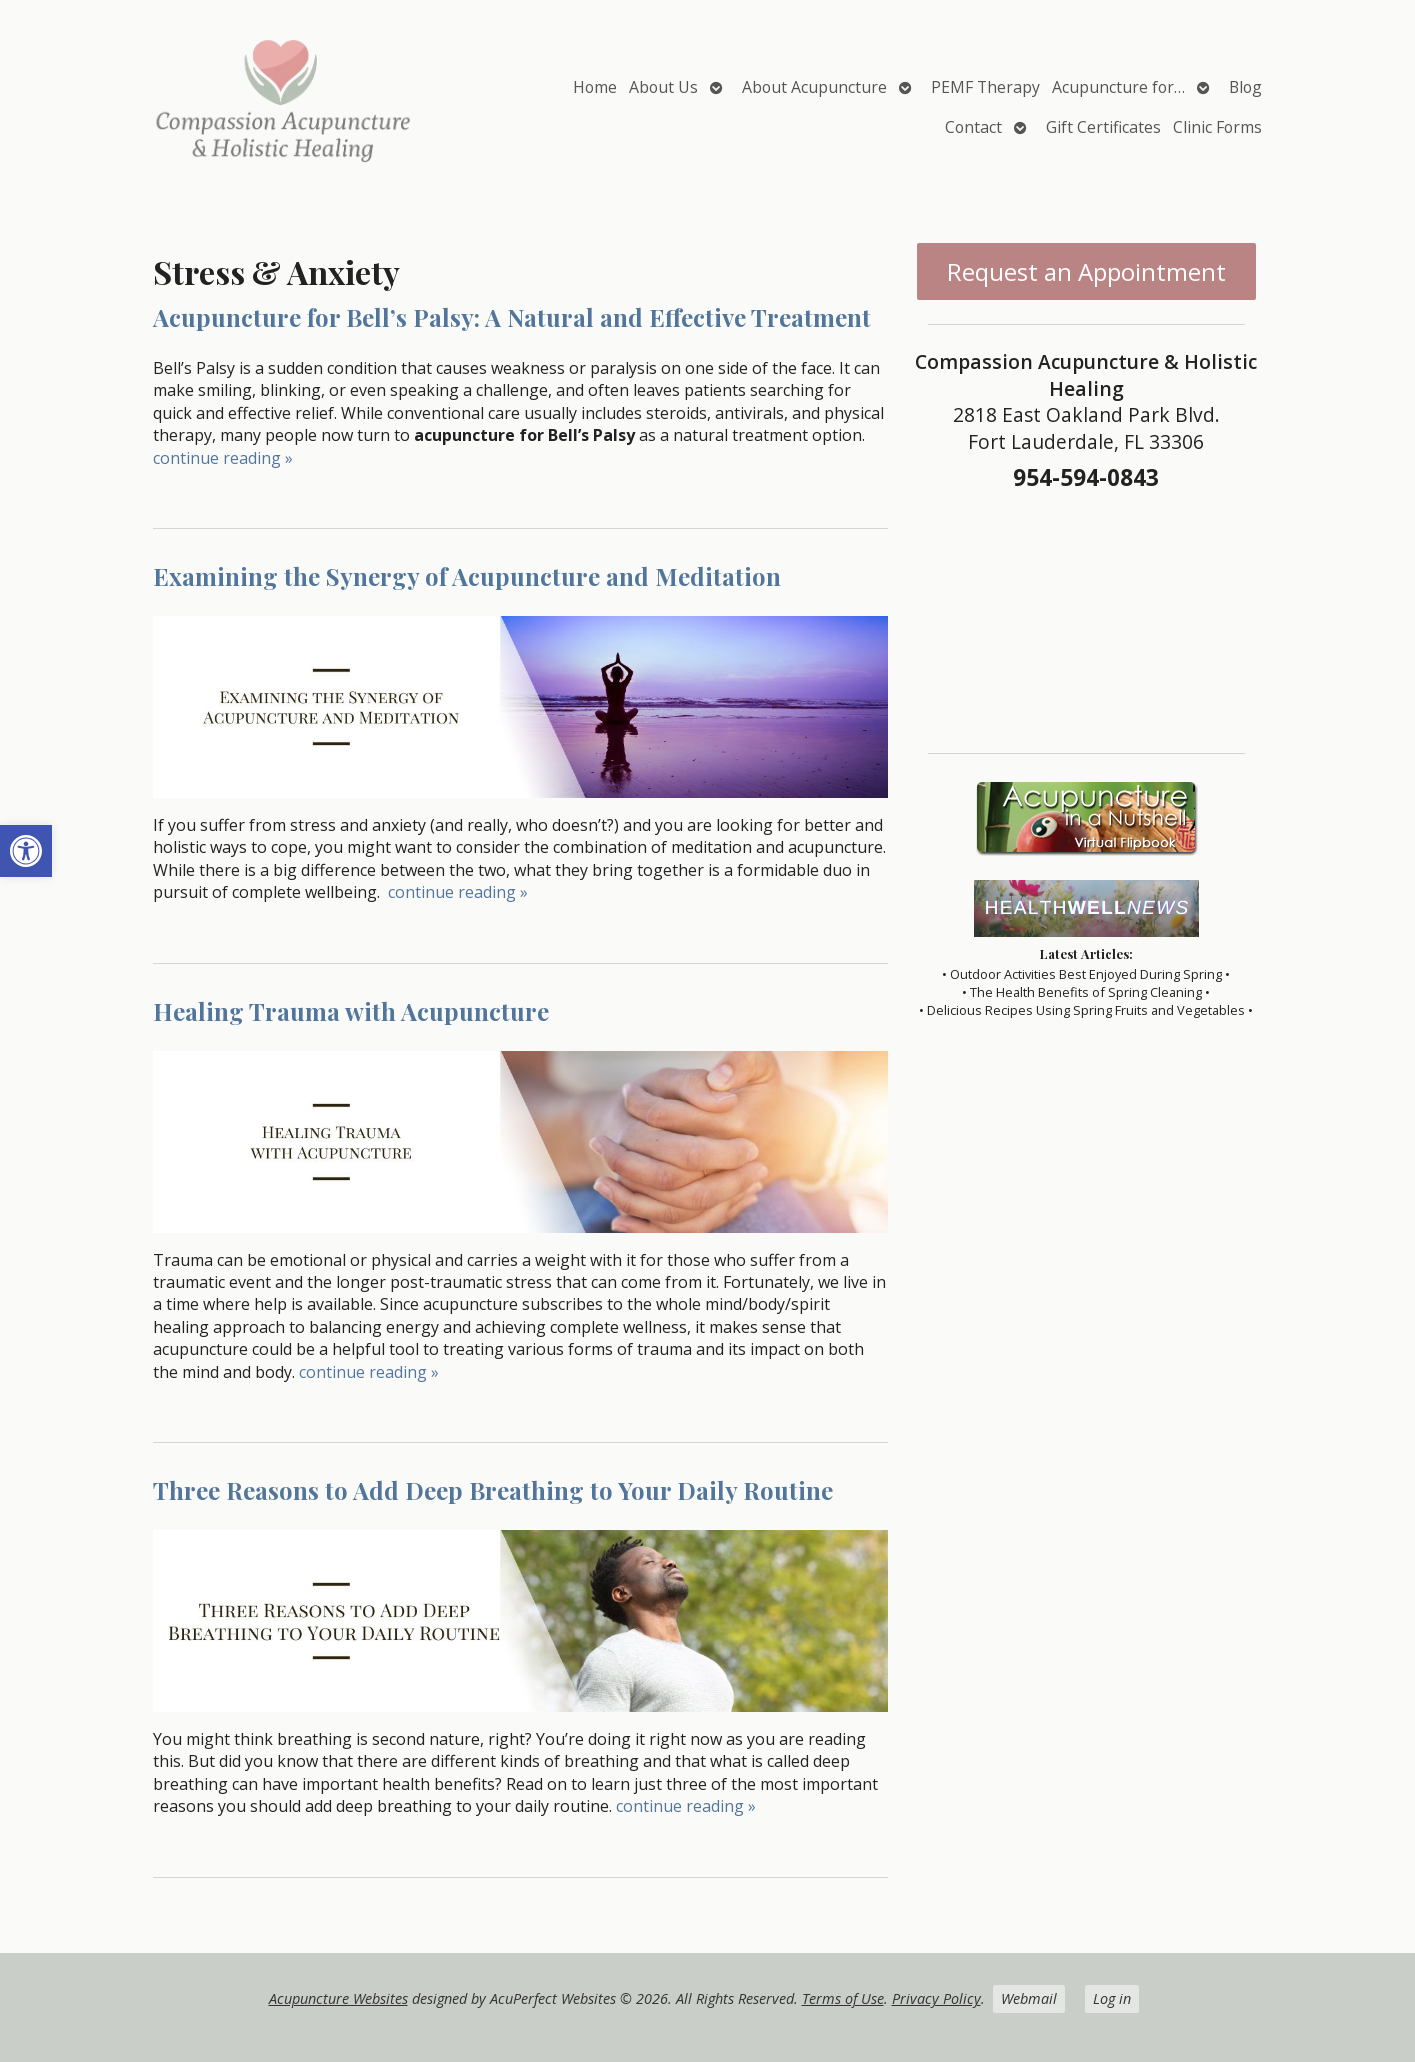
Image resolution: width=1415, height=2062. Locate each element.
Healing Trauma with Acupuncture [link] (351, 1011)
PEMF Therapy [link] (985, 87)
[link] (26, 851)
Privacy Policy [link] (936, 1998)
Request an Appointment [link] (1086, 271)
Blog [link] (1245, 87)
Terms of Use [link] (843, 1998)
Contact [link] (973, 127)
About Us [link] (663, 87)
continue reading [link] (223, 458)
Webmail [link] (1029, 1998)
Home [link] (595, 87)
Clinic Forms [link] (1217, 127)
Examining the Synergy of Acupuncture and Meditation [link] (467, 576)
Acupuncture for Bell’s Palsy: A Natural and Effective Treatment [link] (512, 317)
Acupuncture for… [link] (1118, 87)
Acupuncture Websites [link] (338, 1998)
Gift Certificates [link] (1103, 127)
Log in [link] (1112, 1998)
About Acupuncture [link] (814, 87)
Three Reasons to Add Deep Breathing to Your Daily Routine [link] (493, 1490)
